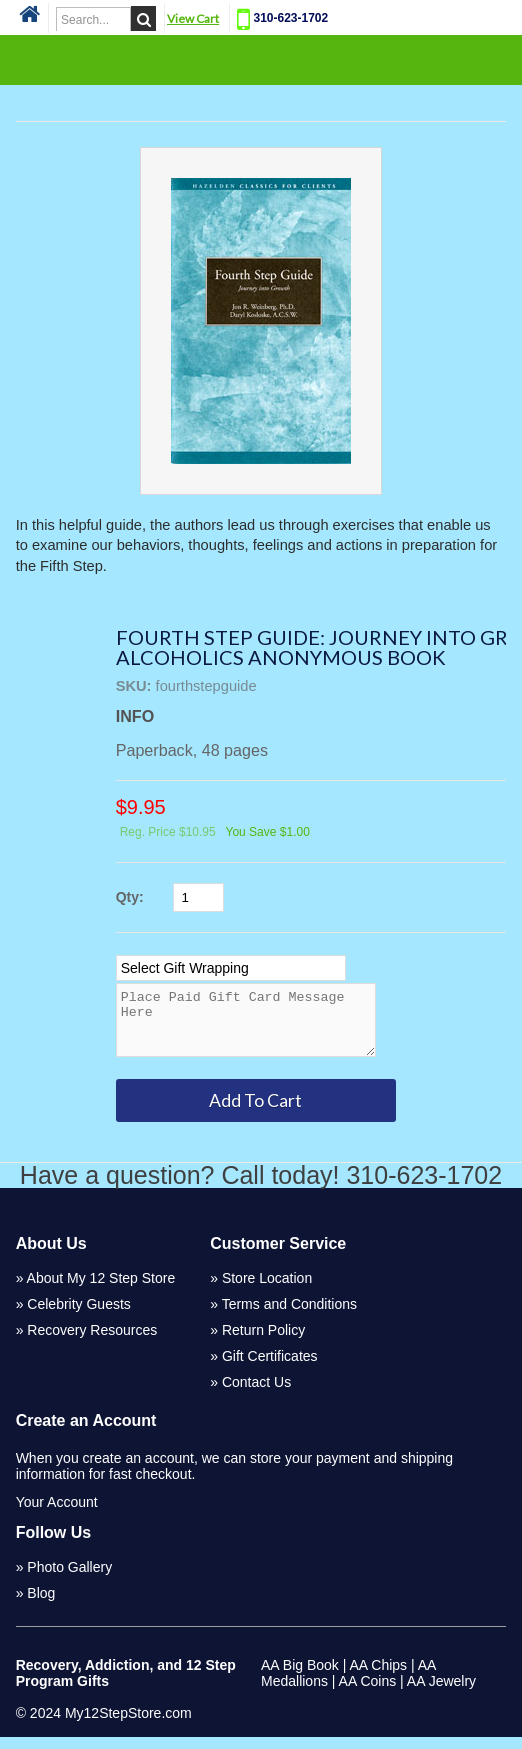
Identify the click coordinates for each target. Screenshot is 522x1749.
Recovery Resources (92, 1342)
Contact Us (256, 1394)
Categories (261, 59)
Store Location (267, 1290)
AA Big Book (300, 1677)
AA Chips (378, 1677)
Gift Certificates (270, 1368)
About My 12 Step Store (101, 1290)
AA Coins (368, 1693)
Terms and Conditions (289, 1316)
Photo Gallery (69, 1579)
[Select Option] (231, 968)
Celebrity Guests (78, 1316)
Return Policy (263, 1342)
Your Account (57, 1514)
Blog (41, 1605)
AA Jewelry (441, 1693)
